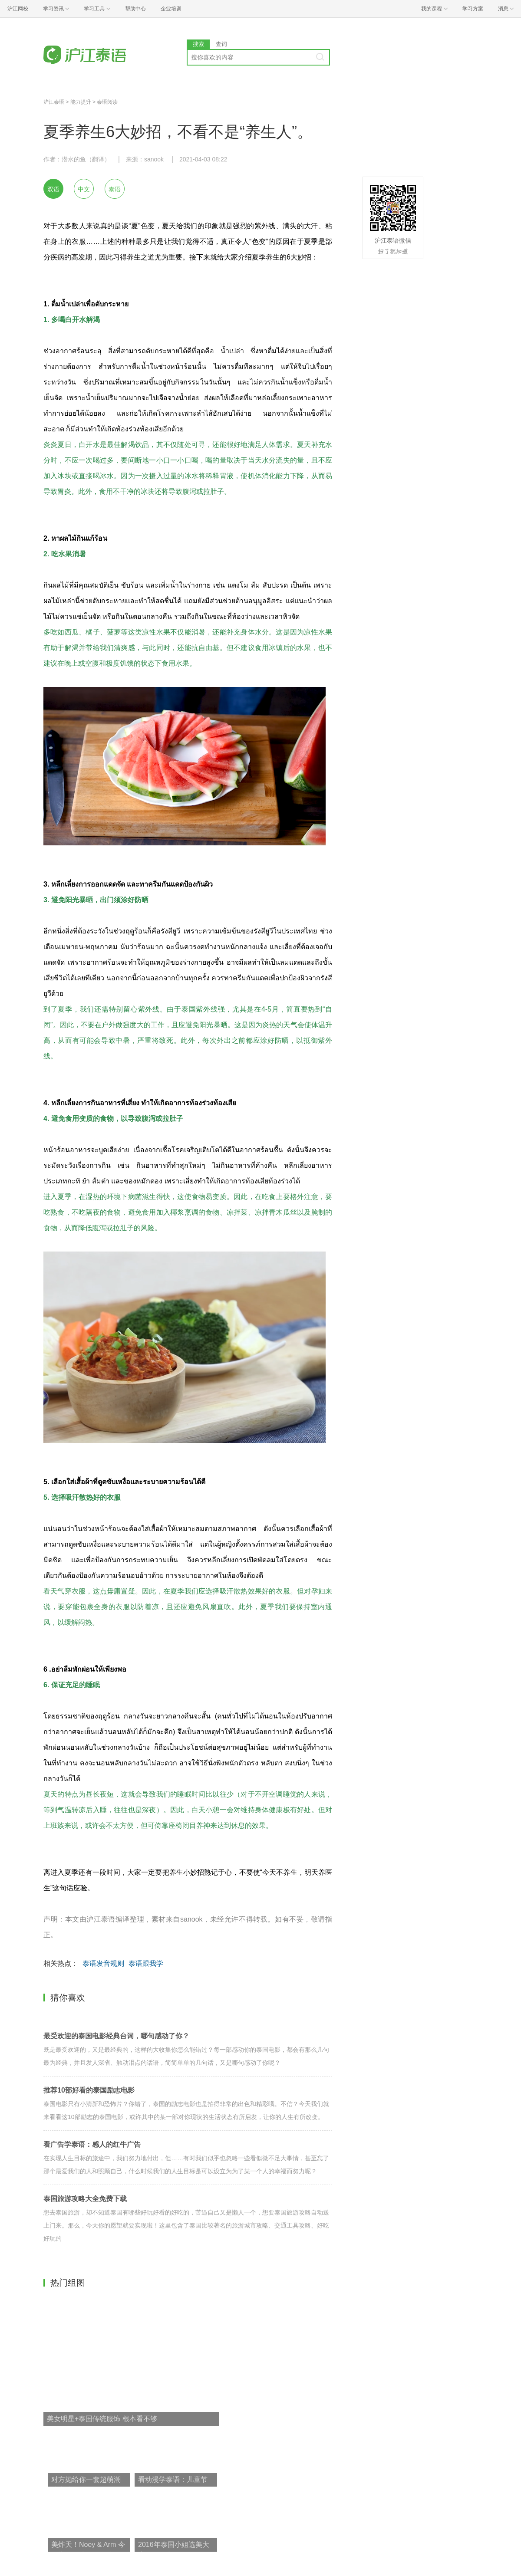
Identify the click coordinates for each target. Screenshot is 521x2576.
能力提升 (80, 102)
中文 (84, 189)
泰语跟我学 (146, 1963)
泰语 (115, 189)
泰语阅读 (107, 102)
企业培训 (171, 9)
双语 (53, 189)
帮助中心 (135, 9)
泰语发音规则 (103, 1963)
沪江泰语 (53, 102)
